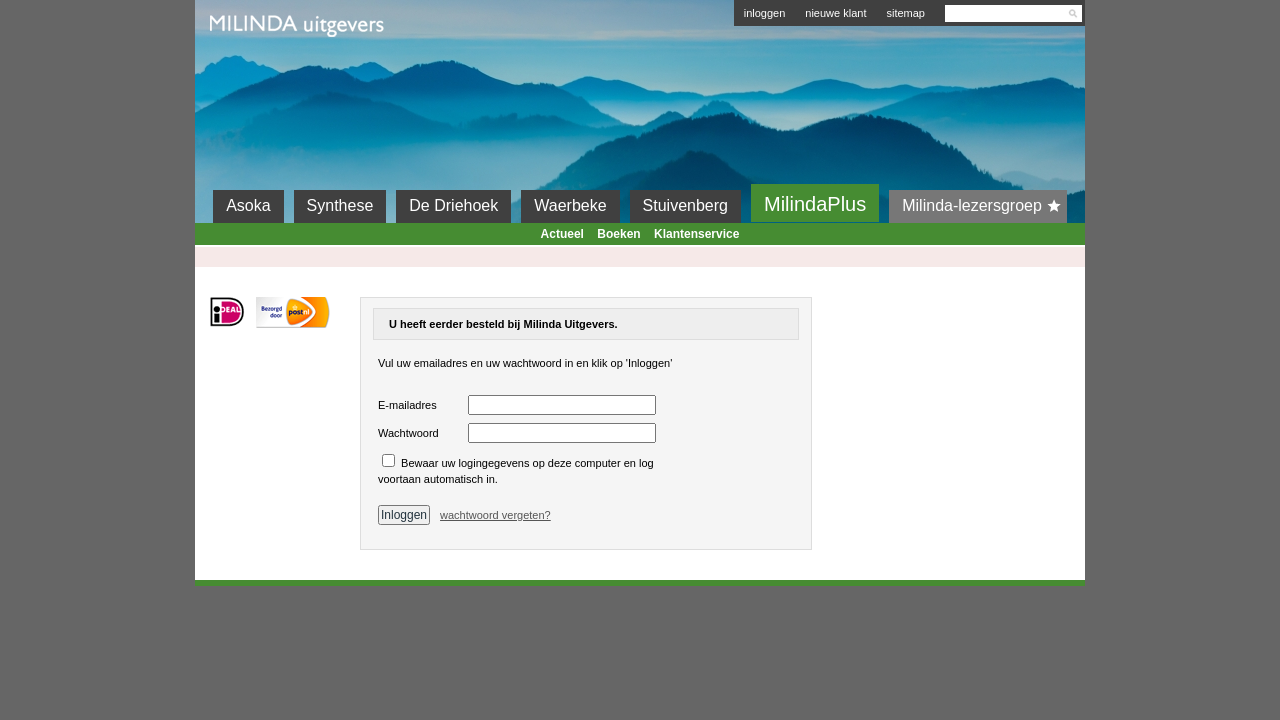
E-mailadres (407, 405)
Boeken (618, 234)
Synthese (340, 205)
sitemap (905, 13)
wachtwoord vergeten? (495, 515)
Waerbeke (570, 205)
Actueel (562, 234)
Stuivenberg (685, 205)
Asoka (248, 205)
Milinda (251, 72)
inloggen (765, 13)
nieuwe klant (835, 13)
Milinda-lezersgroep (984, 206)
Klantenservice (696, 234)
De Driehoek (453, 205)
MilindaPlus (815, 204)
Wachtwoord (408, 433)
